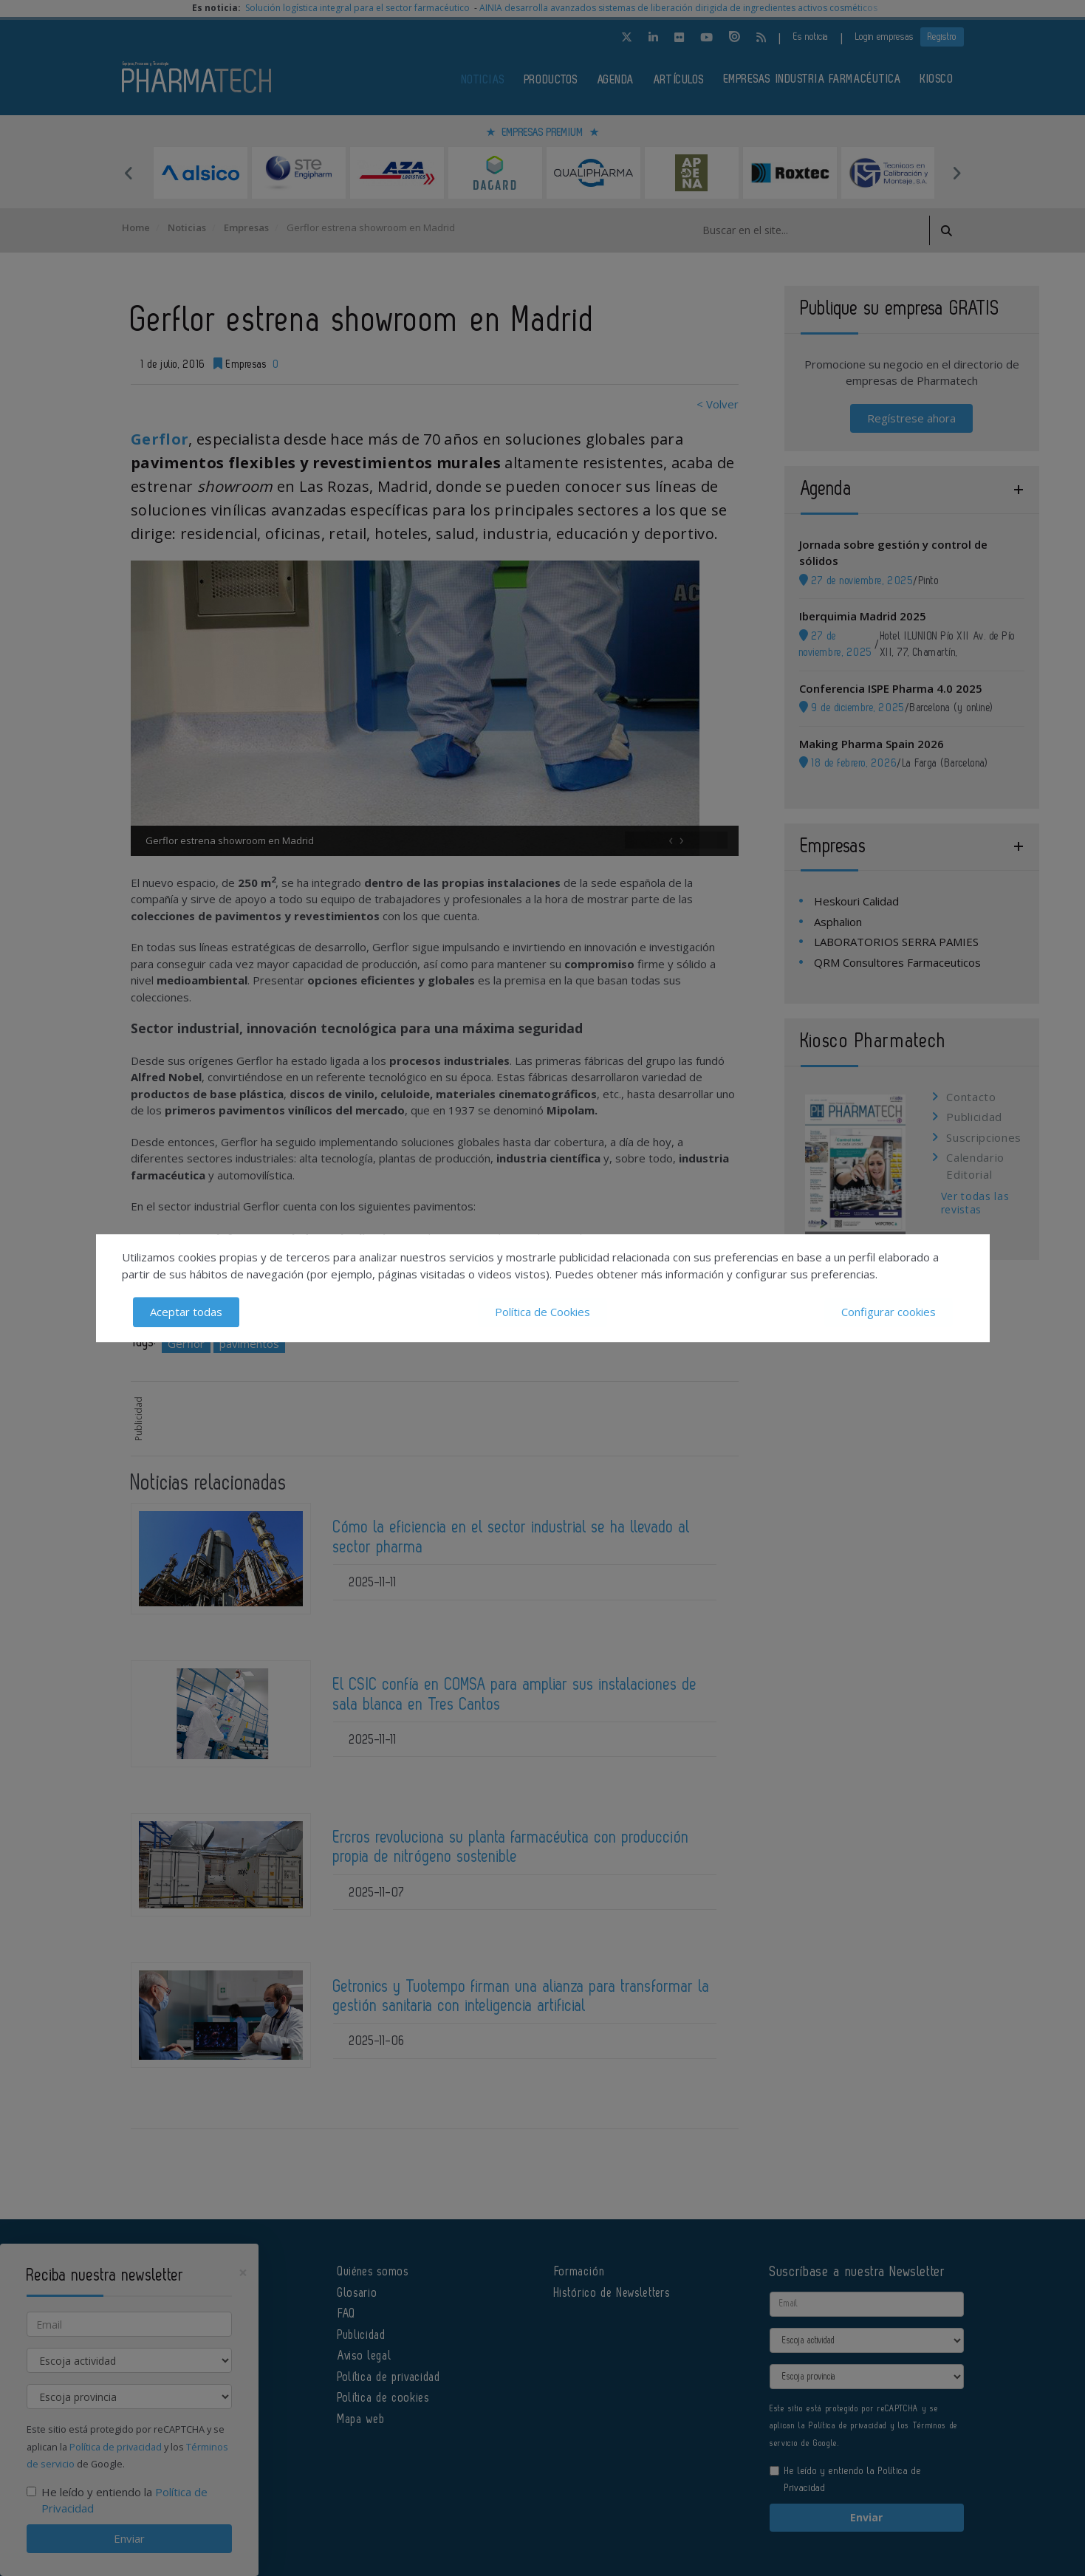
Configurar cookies (888, 1311)
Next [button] (956, 172)
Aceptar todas (186, 1311)
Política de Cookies (542, 1311)
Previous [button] (129, 172)
